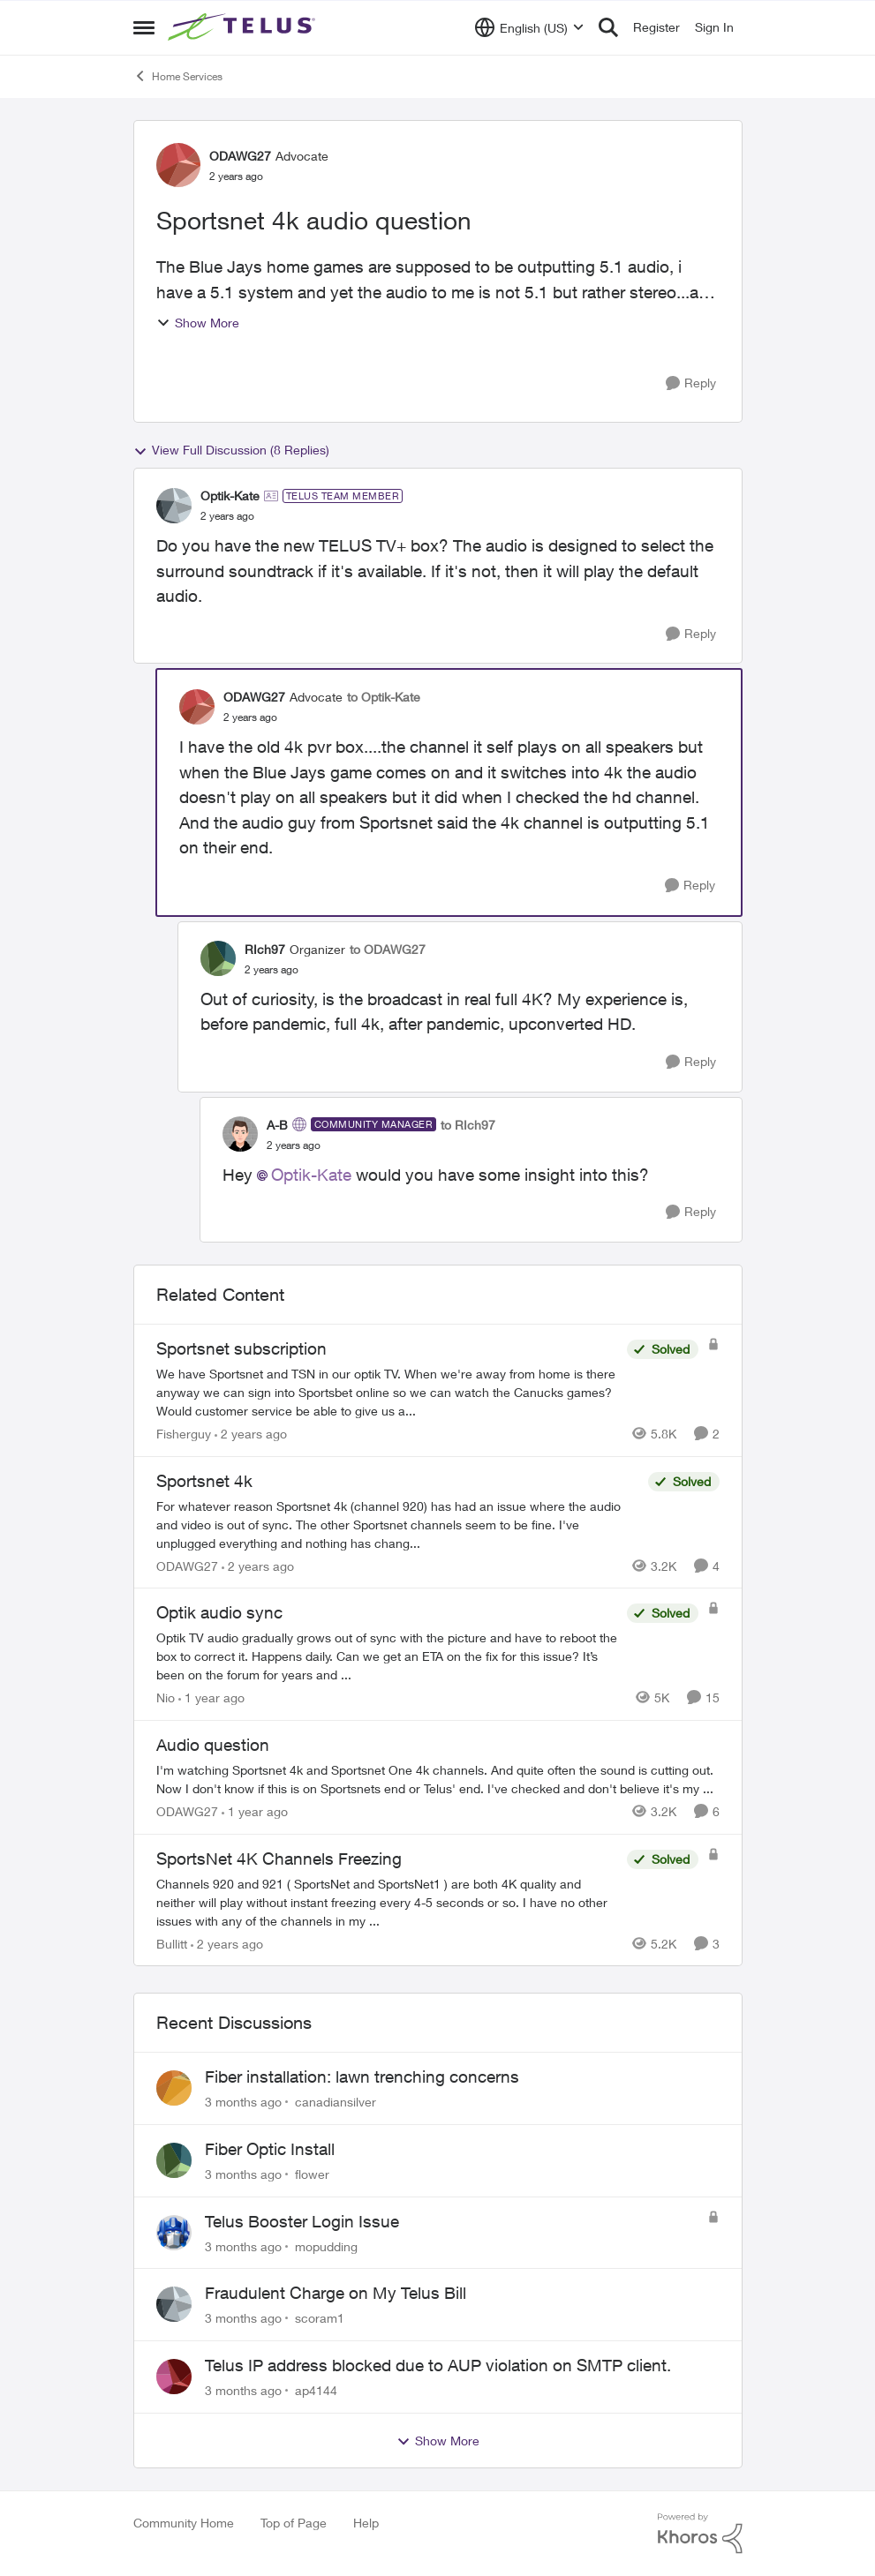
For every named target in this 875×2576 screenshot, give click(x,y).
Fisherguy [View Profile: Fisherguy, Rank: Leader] (183, 1433)
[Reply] (691, 383)
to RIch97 (468, 1124)
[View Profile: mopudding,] (174, 2232)
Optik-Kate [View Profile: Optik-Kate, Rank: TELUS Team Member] (230, 495)
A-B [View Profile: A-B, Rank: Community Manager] (277, 1124)
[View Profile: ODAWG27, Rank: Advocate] (178, 165)
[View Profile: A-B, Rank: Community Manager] (240, 1134)
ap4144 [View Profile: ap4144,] (316, 2390)
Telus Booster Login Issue (302, 2221)
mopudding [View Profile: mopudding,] (326, 2245)
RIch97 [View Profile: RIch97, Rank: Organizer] (265, 949)
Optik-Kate (311, 1174)
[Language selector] (529, 27)
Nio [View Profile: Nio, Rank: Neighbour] (165, 1697)
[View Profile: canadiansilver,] (174, 2088)
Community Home (183, 2522)
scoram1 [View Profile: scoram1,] (319, 2317)
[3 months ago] (243, 2101)
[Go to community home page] (244, 27)
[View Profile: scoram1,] (174, 2304)
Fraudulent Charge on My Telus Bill (335, 2292)
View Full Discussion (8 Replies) (231, 450)
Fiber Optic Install (270, 2149)
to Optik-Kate (383, 696)
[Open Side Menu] (143, 27)
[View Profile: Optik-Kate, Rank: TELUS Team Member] (174, 505)
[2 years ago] (251, 1433)
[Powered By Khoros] (700, 2533)
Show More (197, 322)
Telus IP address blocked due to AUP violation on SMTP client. (438, 2365)
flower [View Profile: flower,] (312, 2174)
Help (366, 2522)
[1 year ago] (211, 1697)
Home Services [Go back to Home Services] (178, 76)
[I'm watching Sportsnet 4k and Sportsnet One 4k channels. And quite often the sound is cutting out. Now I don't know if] (438, 1779)
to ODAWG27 (388, 949)
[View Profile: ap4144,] (174, 2376)
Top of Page (293, 2522)
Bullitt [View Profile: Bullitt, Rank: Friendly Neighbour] (171, 1942)
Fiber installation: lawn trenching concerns (362, 2076)
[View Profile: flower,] (174, 2160)
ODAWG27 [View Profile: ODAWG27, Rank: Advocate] (240, 155)
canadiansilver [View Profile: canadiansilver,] (335, 2101)
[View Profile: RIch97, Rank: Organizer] (218, 958)
